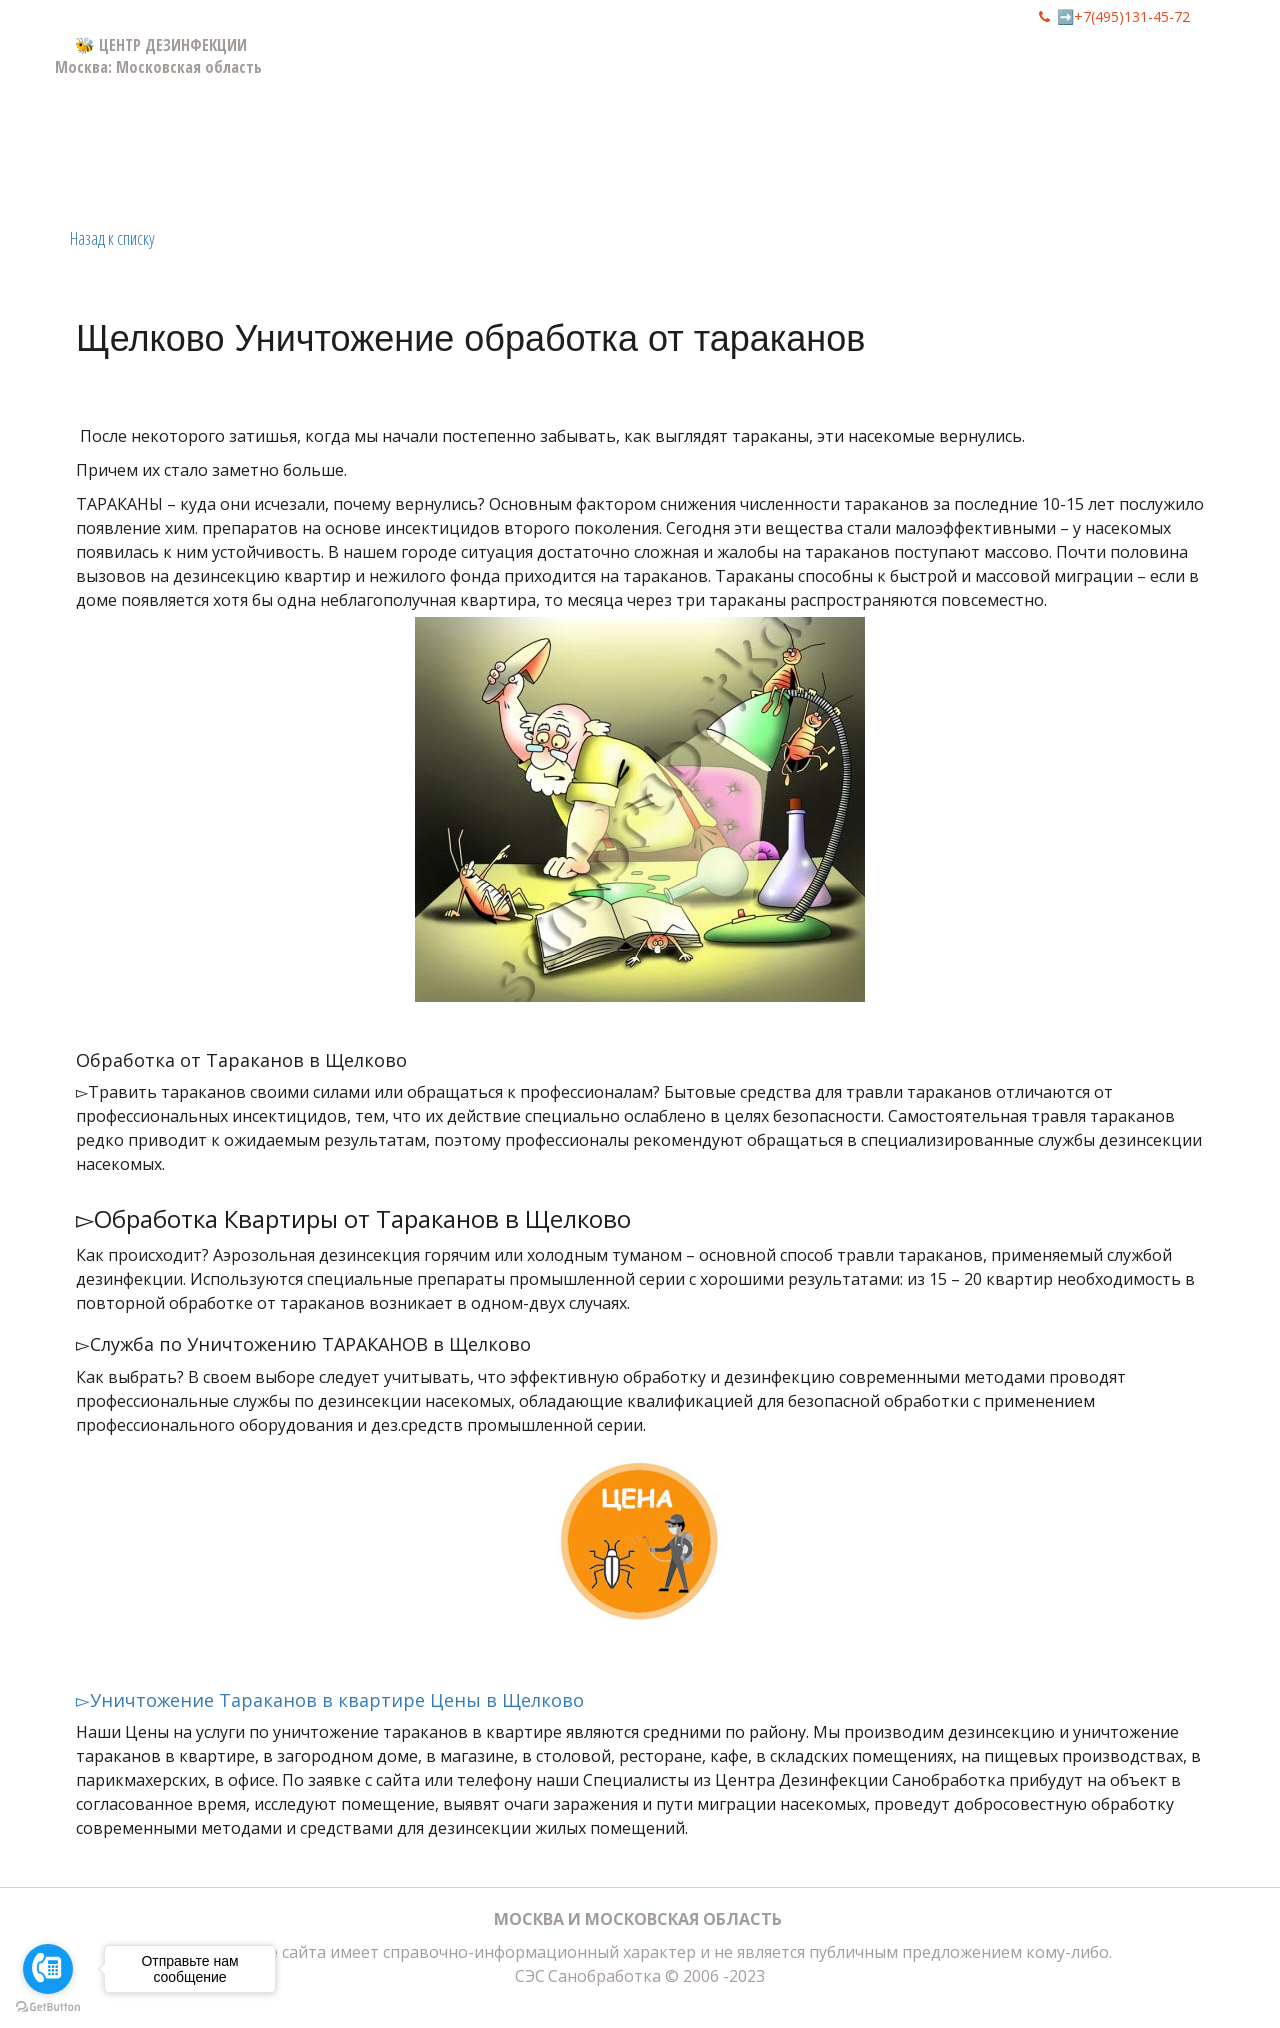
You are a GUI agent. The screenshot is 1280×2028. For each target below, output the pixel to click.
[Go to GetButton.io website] (48, 2007)
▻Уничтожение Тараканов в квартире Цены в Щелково (330, 1700)
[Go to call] (48, 1969)
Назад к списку (112, 238)
